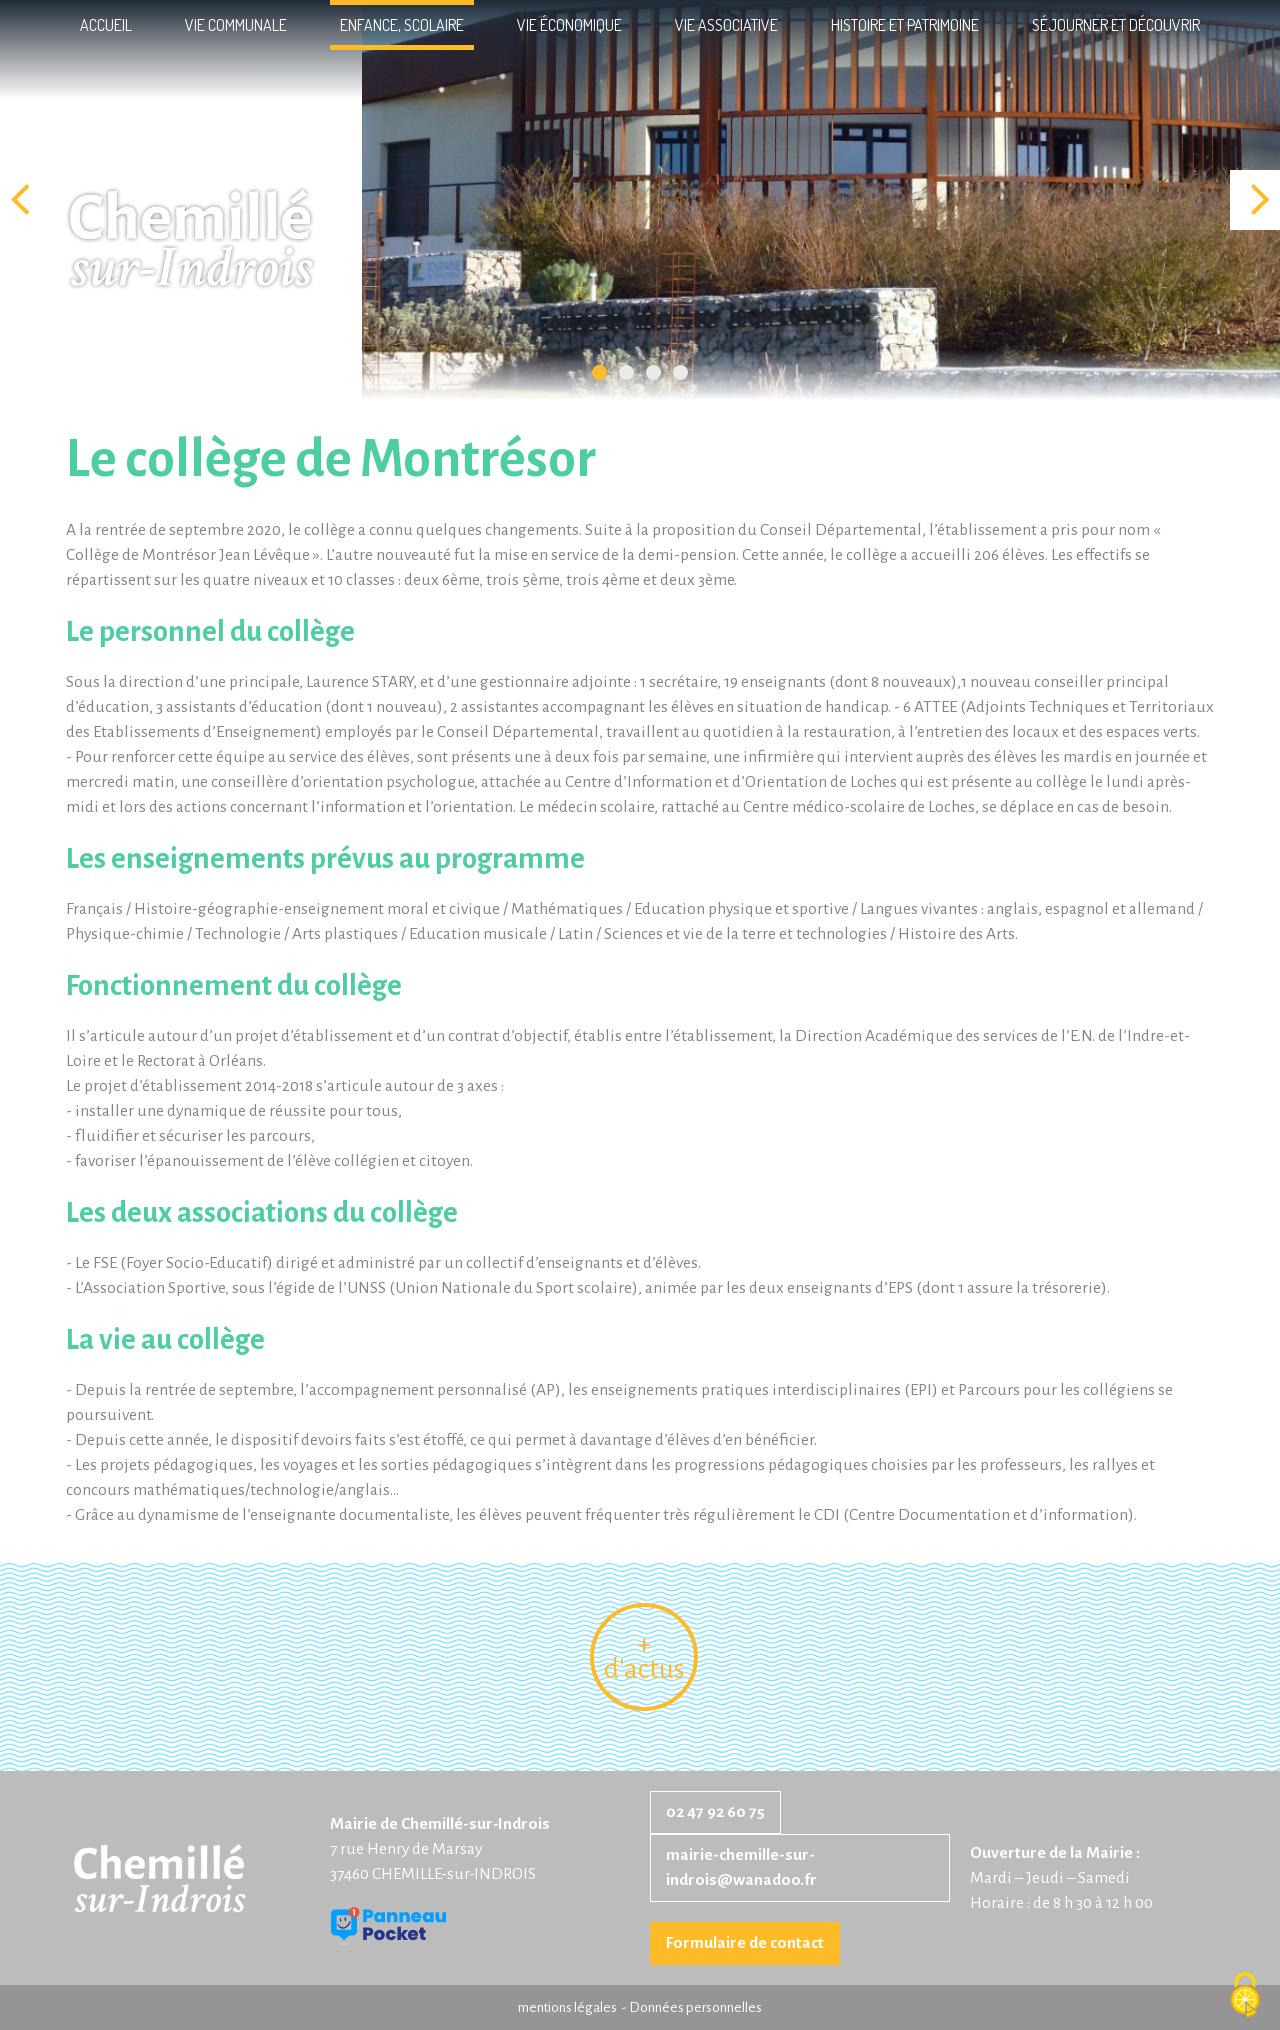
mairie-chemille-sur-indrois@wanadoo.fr (741, 1867)
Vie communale (236, 25)
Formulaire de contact (745, 1943)
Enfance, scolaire (402, 25)
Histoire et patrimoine (905, 25)
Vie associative (726, 25)
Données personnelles (695, 2007)
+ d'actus (644, 1657)
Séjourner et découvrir (1116, 25)
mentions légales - (573, 2007)
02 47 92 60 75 (715, 1812)
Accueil (106, 25)
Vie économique (569, 25)
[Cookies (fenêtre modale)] (1245, 1996)
